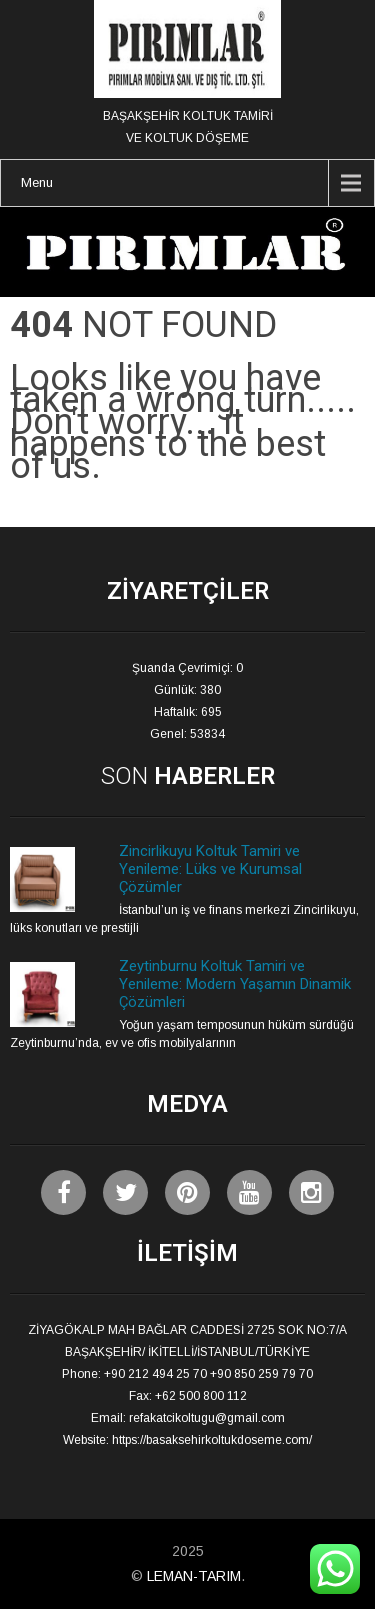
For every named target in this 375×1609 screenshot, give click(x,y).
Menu (37, 182)
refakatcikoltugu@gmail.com (207, 1418)
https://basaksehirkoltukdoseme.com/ (212, 1440)
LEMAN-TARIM (194, 1576)
